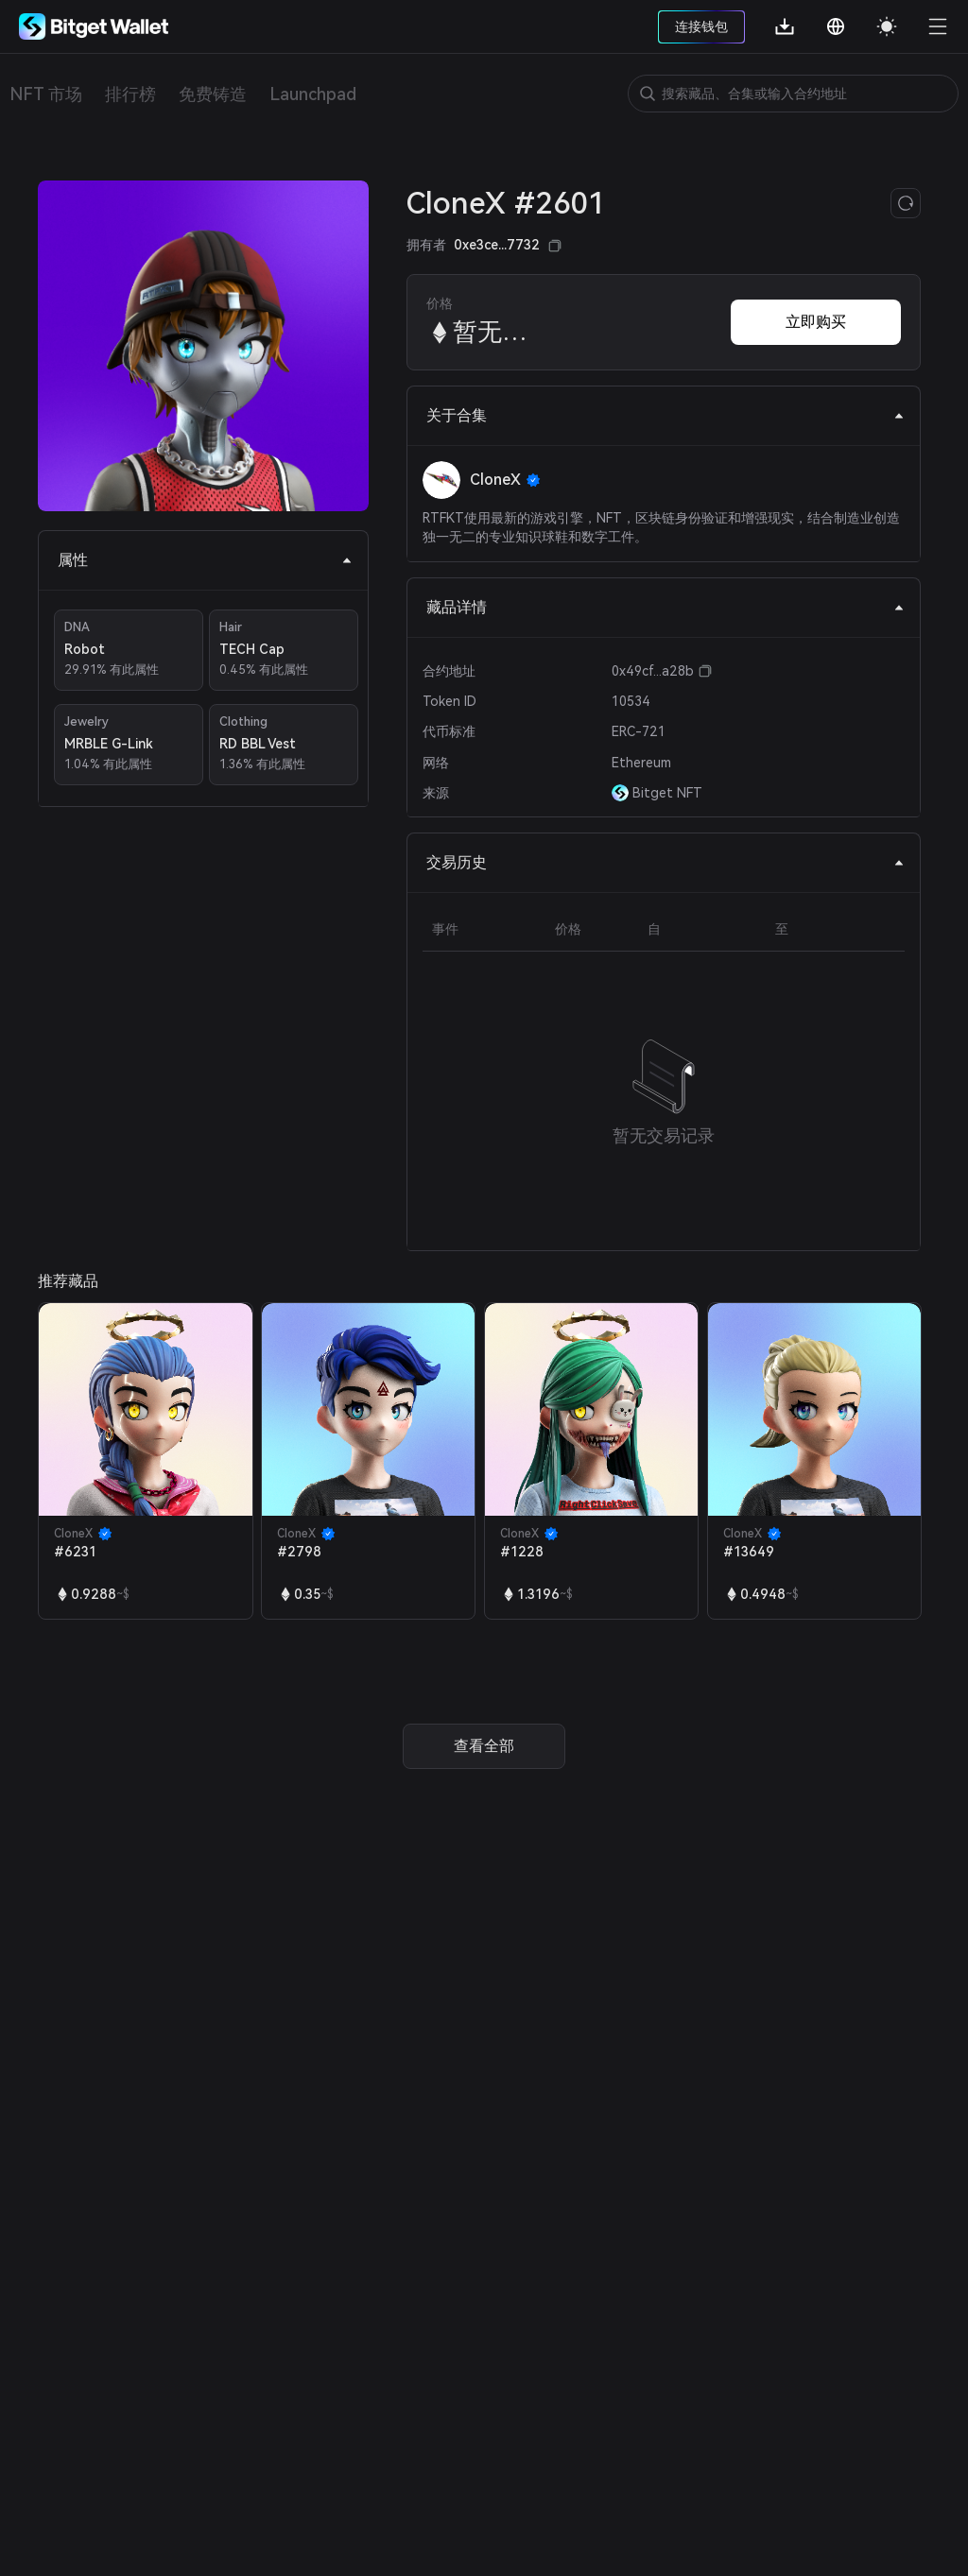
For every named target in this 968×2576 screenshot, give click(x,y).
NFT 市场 (45, 94)
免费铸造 (213, 94)
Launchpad (312, 94)
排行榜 (130, 94)
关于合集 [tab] (665, 415)
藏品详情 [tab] (665, 607)
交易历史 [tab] (665, 862)
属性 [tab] (205, 560)
